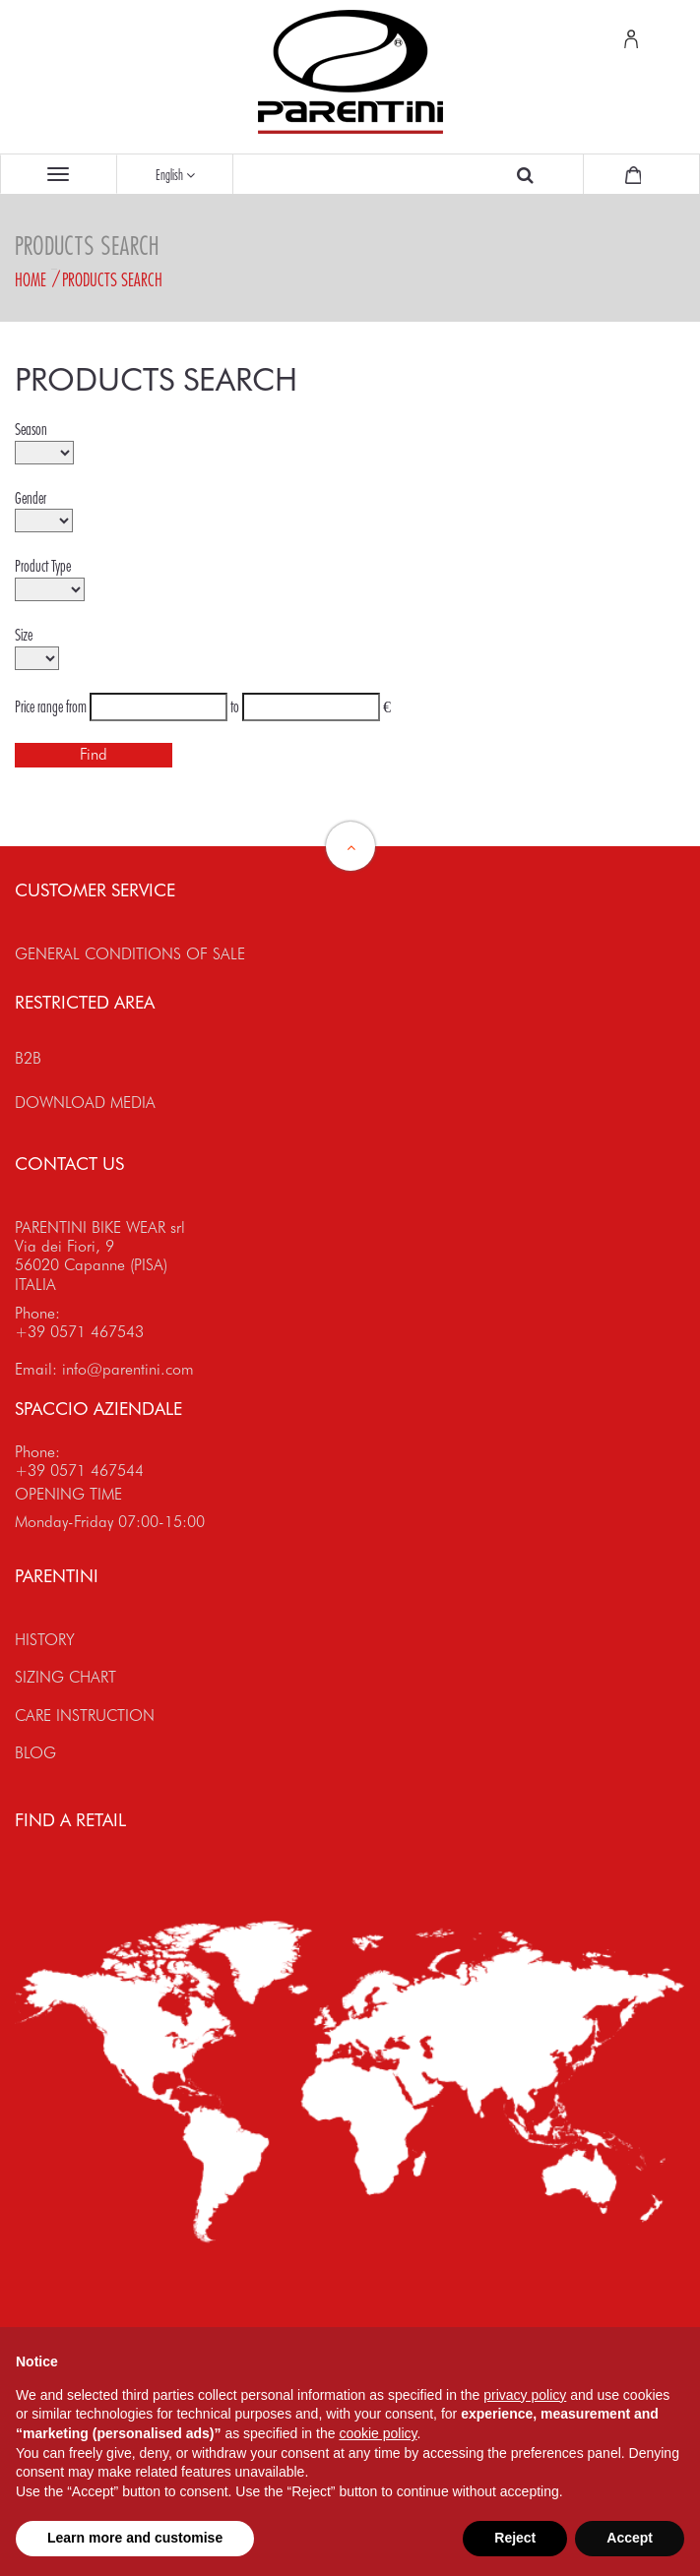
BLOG (35, 1753)
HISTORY (45, 1639)
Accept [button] (629, 2537)
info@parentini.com (128, 1369)
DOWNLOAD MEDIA (85, 1102)
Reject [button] (515, 2537)
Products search (112, 279)
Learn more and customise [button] (135, 2537)
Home (30, 279)
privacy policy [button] (524, 2395)
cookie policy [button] (377, 2433)
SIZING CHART (65, 1677)
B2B (28, 1058)
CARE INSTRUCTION (85, 1715)
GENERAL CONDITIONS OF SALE (130, 954)
